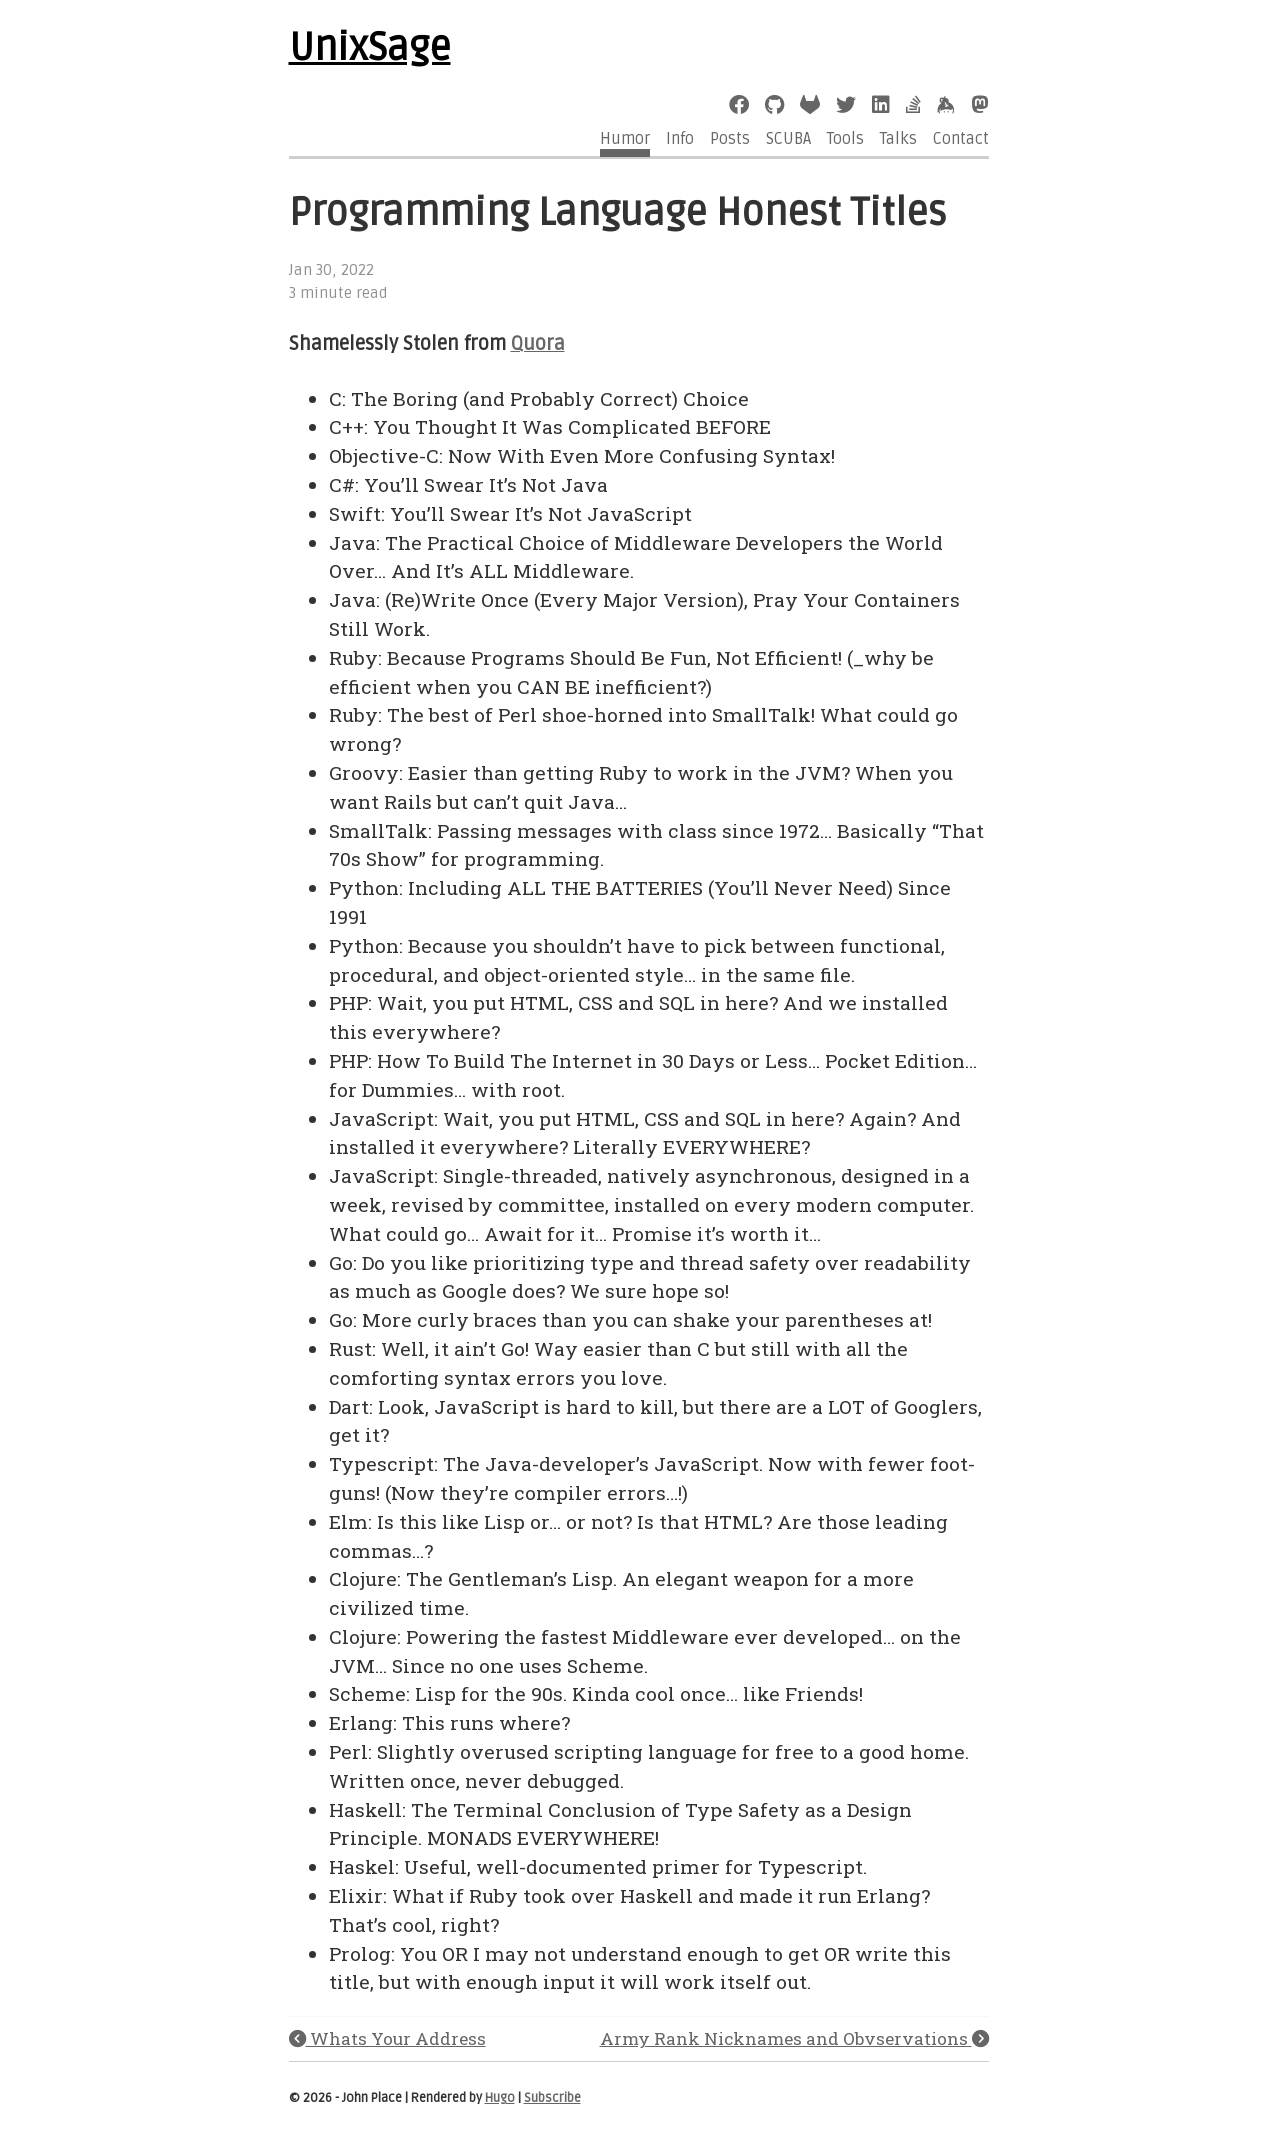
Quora (538, 344)
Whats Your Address (387, 2038)
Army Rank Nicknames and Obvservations (794, 2038)
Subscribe (552, 2098)
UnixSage (370, 48)
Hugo (500, 2098)
